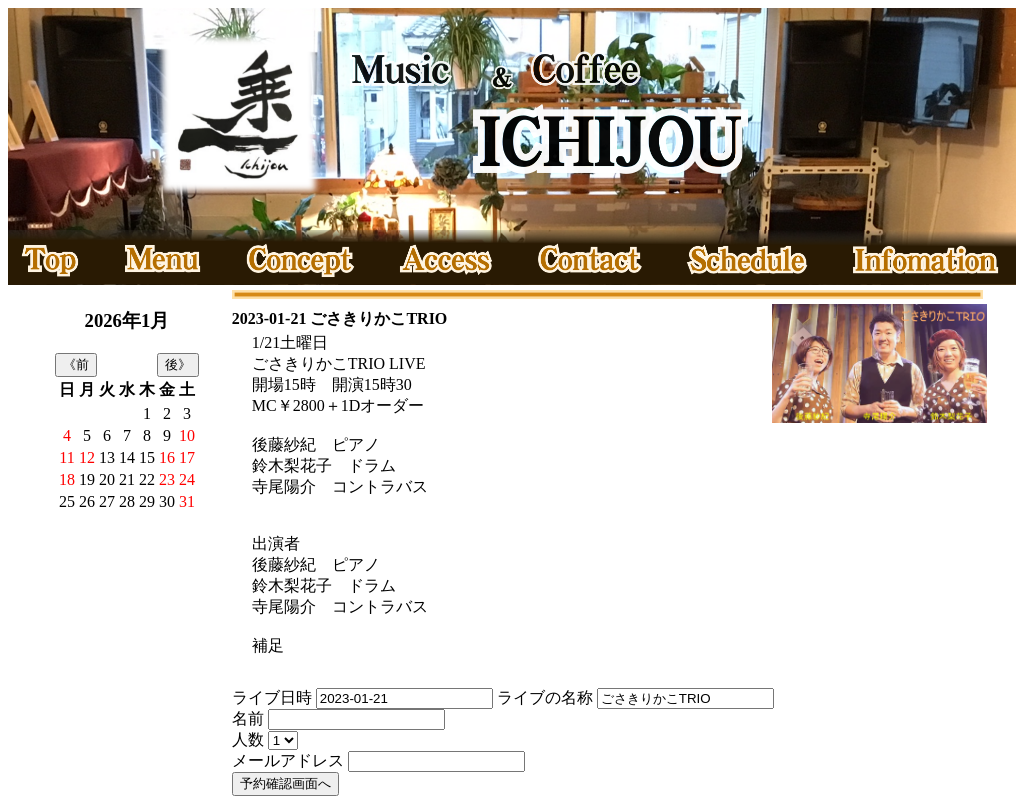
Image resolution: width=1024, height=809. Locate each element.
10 (187, 435)
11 (66, 457)
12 (87, 457)
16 (167, 457)
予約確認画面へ (285, 783)
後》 (178, 364)
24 (187, 479)
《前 (76, 364)
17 (187, 457)
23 (167, 479)
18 (67, 479)
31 (187, 501)
